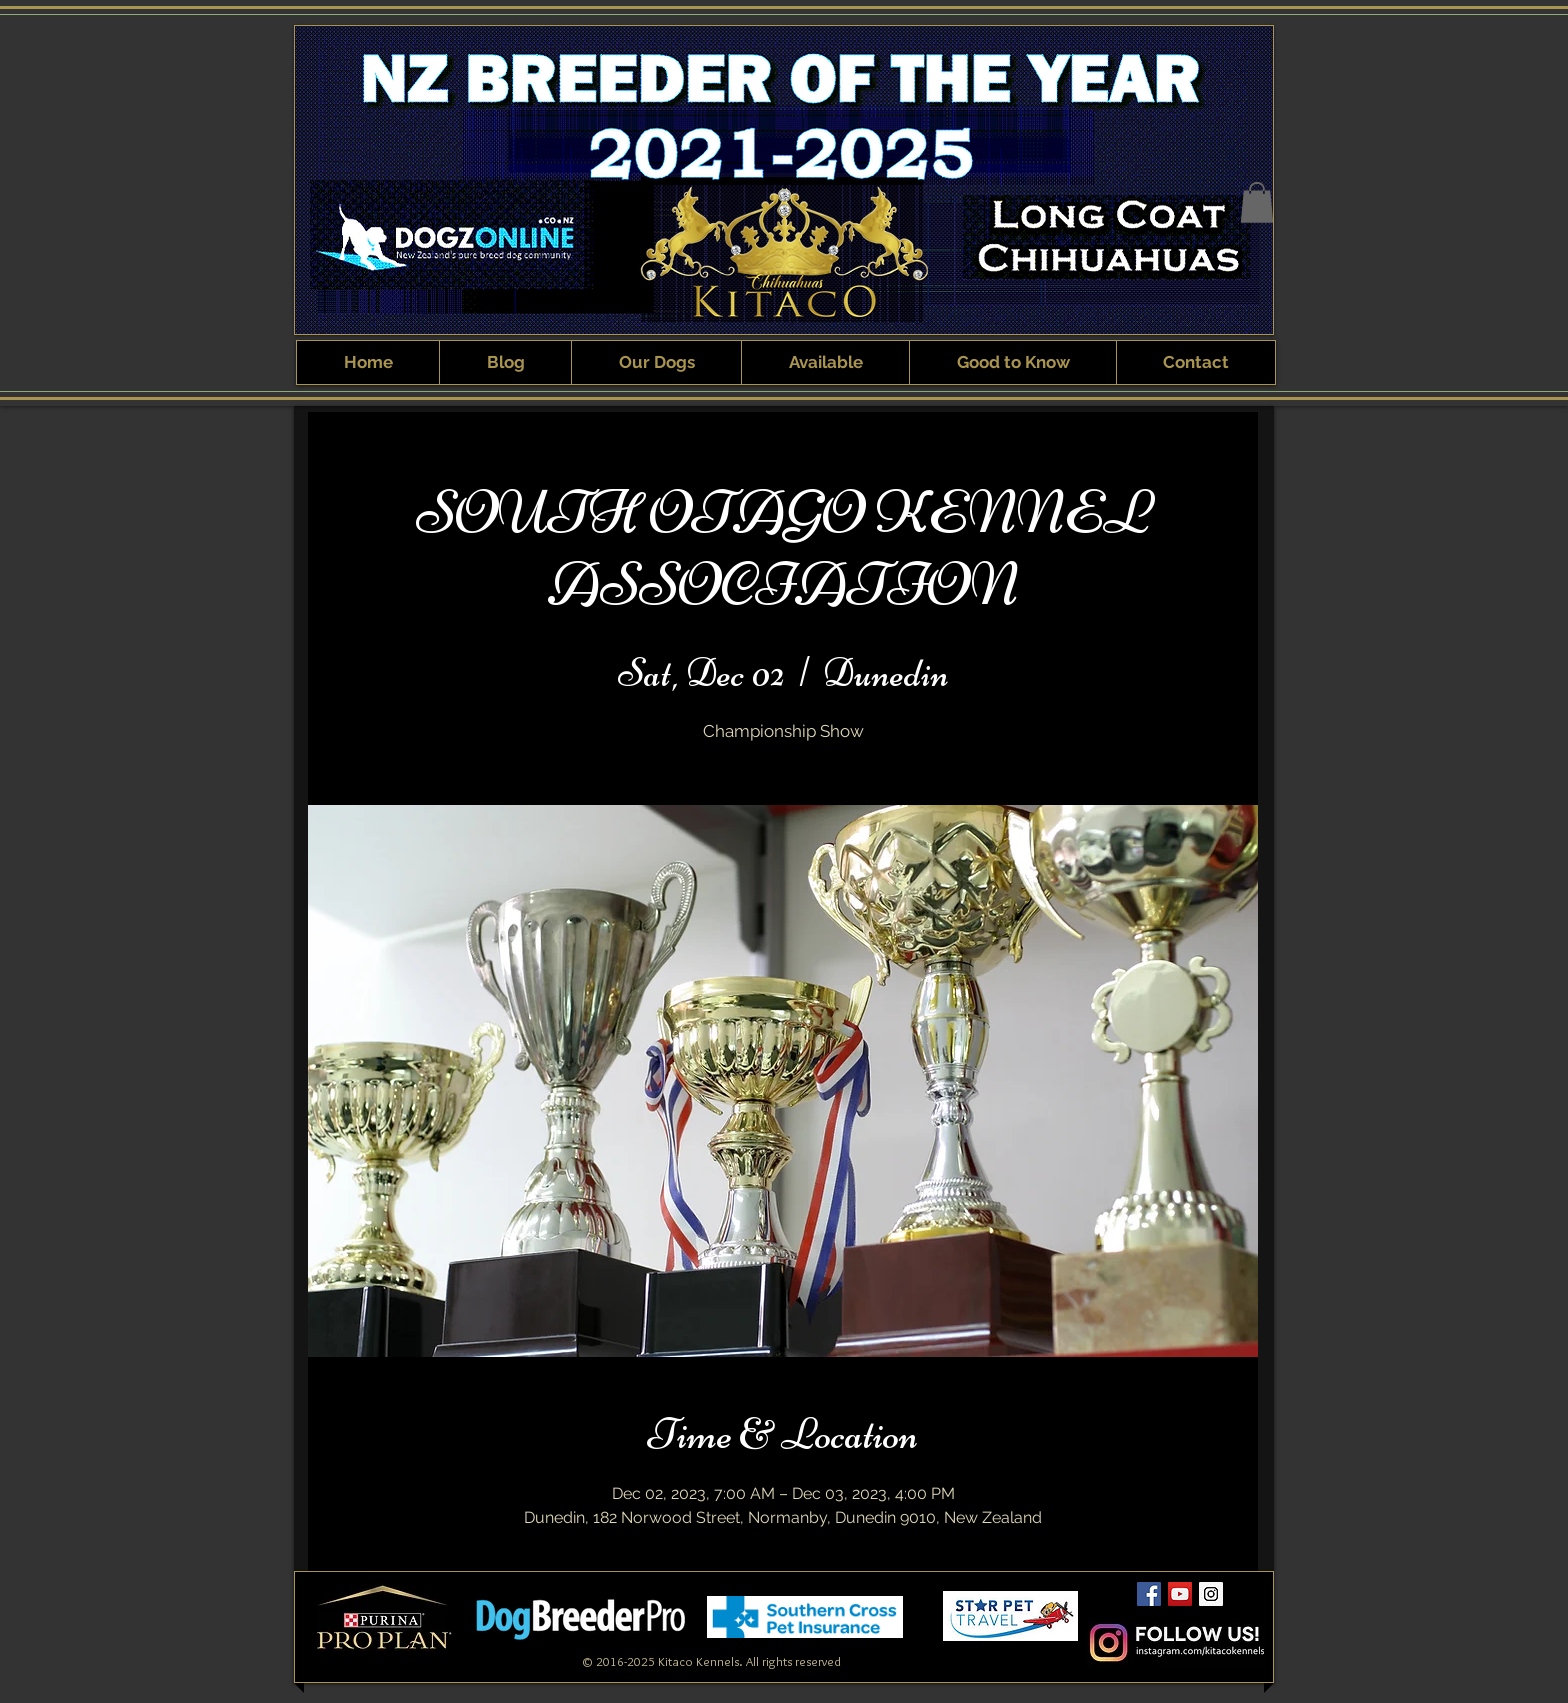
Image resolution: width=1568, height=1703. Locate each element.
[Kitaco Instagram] (1211, 1594)
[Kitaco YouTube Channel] (1180, 1594)
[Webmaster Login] (1012, 1647)
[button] (1257, 202)
